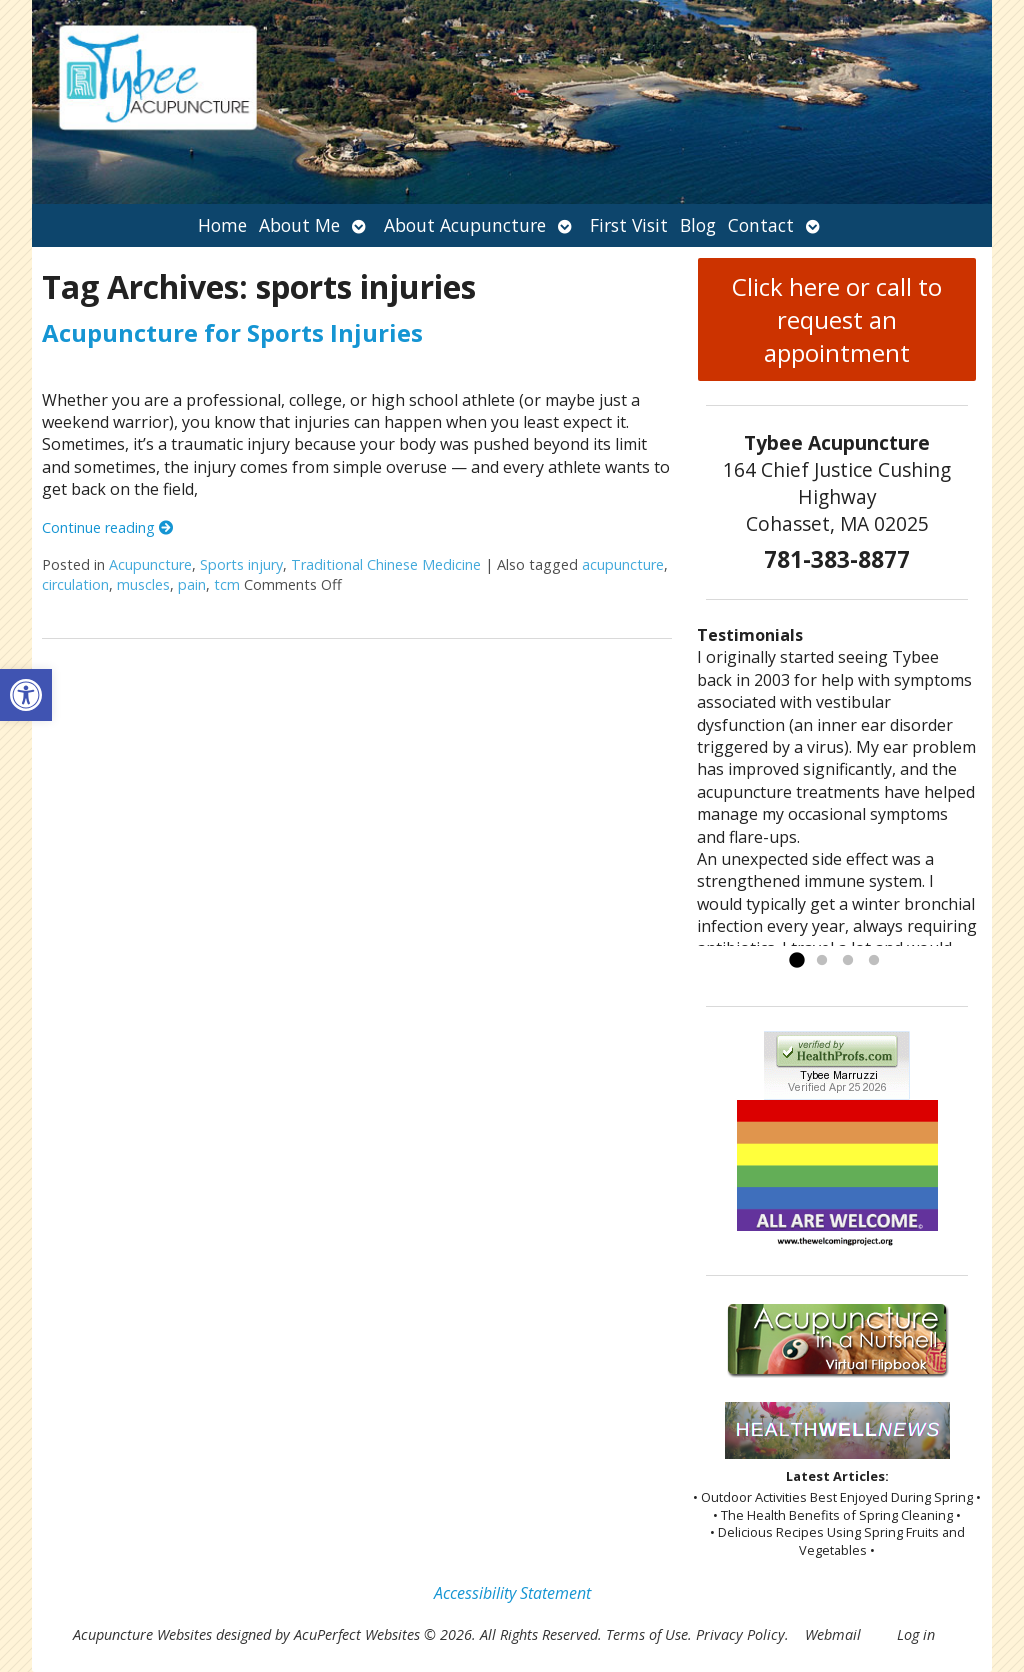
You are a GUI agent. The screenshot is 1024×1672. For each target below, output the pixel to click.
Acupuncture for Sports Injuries (232, 332)
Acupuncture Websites (142, 1634)
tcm (227, 584)
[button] (26, 695)
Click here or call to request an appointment (837, 319)
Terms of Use (647, 1634)
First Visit (629, 225)
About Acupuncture (465, 225)
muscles (143, 584)
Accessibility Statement (512, 1593)
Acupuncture (150, 564)
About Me (299, 225)
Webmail (833, 1634)
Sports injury (241, 564)
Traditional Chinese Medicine (386, 564)
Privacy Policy (740, 1634)
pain (192, 584)
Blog (698, 225)
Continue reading (107, 527)
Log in (916, 1634)
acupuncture (623, 564)
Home (222, 225)
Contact (761, 225)
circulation (75, 584)
